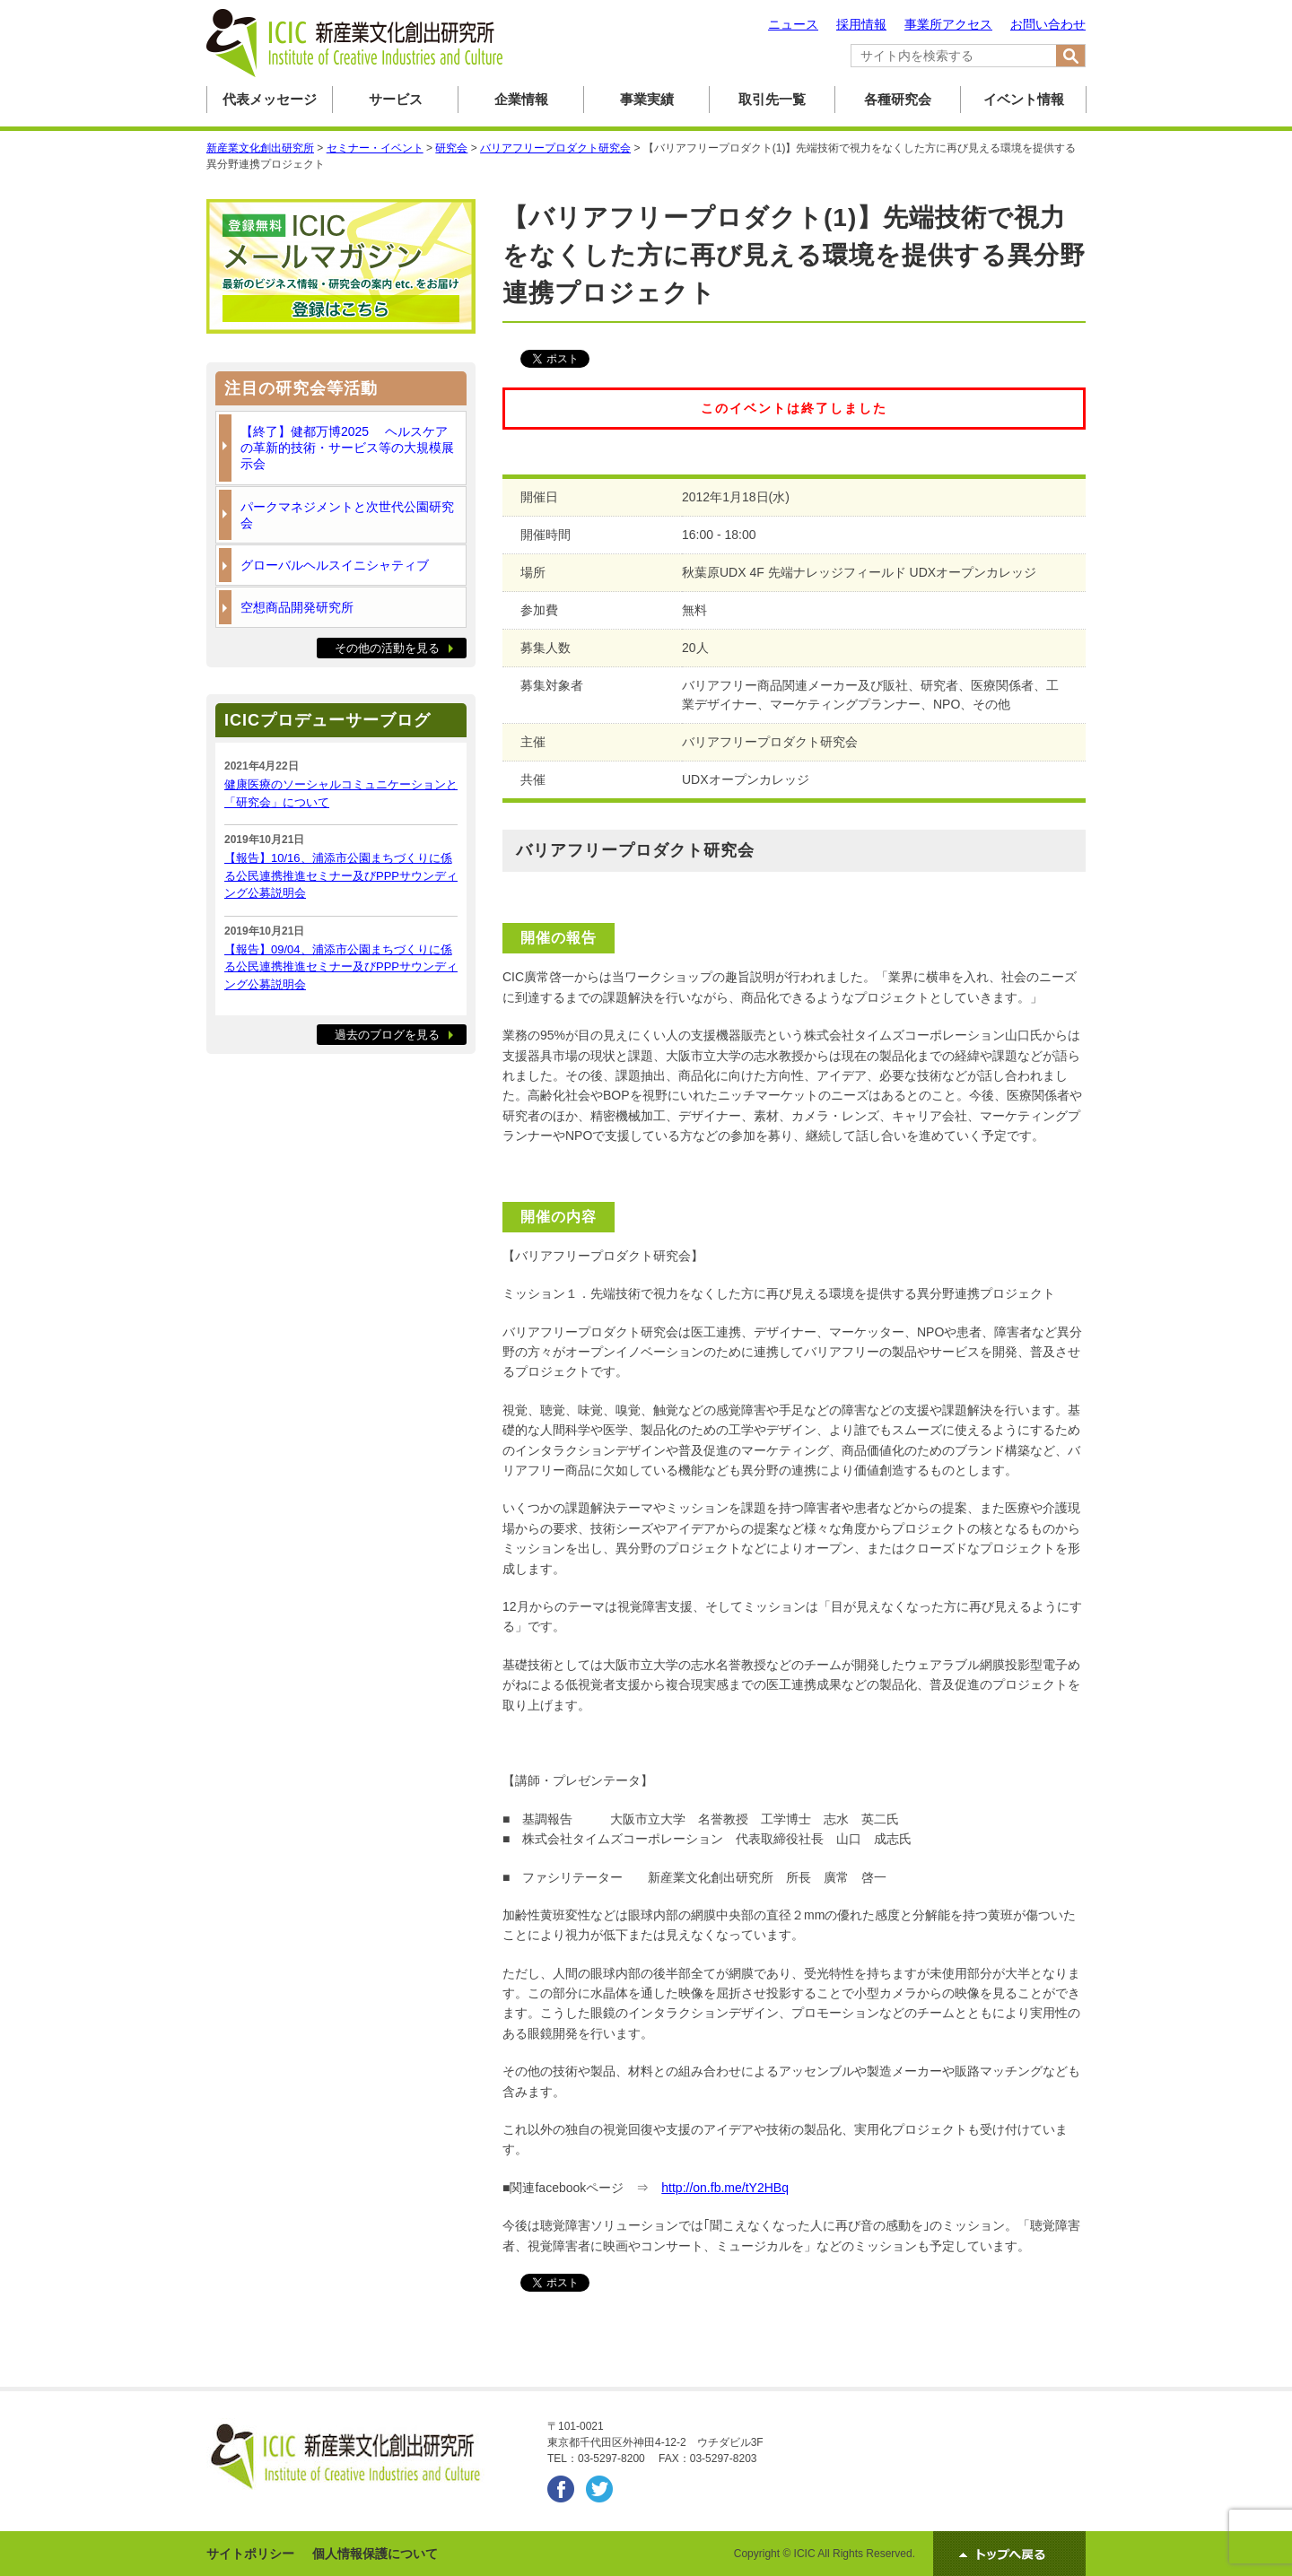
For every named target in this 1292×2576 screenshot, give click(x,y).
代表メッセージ (270, 99)
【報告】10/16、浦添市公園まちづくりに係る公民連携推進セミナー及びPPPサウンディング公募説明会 (341, 875)
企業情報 (521, 99)
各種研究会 (897, 99)
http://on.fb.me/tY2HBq (725, 2187)
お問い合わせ (1048, 24)
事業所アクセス (948, 24)
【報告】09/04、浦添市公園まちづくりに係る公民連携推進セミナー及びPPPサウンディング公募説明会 (341, 967)
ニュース (793, 24)
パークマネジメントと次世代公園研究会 (347, 515)
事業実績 (647, 99)
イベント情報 (1023, 99)
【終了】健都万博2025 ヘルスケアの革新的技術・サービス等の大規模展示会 (347, 447)
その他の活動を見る (387, 648)
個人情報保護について (375, 2553)
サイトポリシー (250, 2553)
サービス (396, 99)
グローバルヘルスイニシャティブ (334, 565)
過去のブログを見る (387, 1034)
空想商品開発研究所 (297, 607)
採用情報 (861, 24)
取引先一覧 (772, 99)
